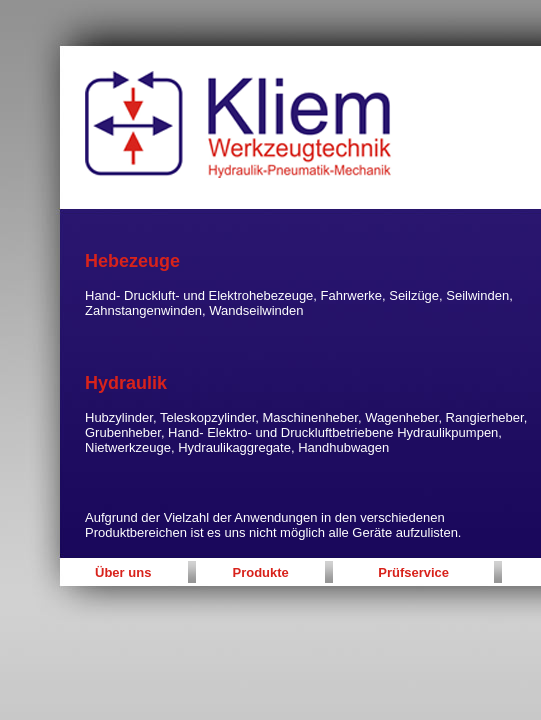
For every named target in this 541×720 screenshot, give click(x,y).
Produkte (261, 572)
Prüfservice (413, 572)
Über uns (123, 572)
